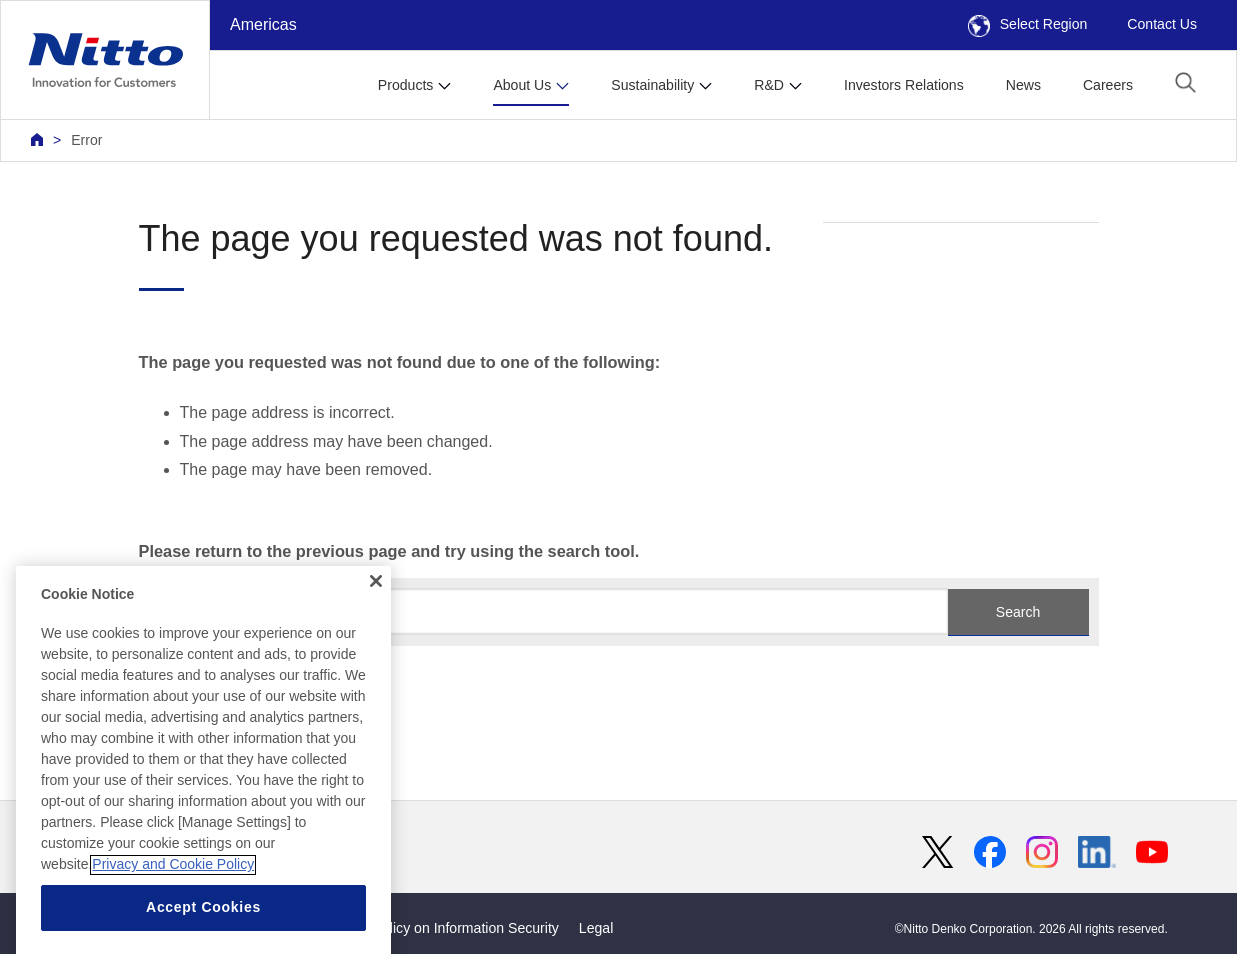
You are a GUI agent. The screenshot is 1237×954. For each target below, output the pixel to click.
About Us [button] (522, 85)
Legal (596, 928)
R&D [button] (769, 85)
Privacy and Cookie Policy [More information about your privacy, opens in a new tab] (173, 917)
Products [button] (406, 85)
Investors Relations (904, 85)
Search (1018, 612)
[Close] (376, 634)
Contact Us (1162, 24)
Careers (1108, 85)
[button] (1185, 82)
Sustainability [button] (652, 85)
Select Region (1028, 24)
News (1023, 85)
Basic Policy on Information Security (446, 928)
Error (86, 140)
